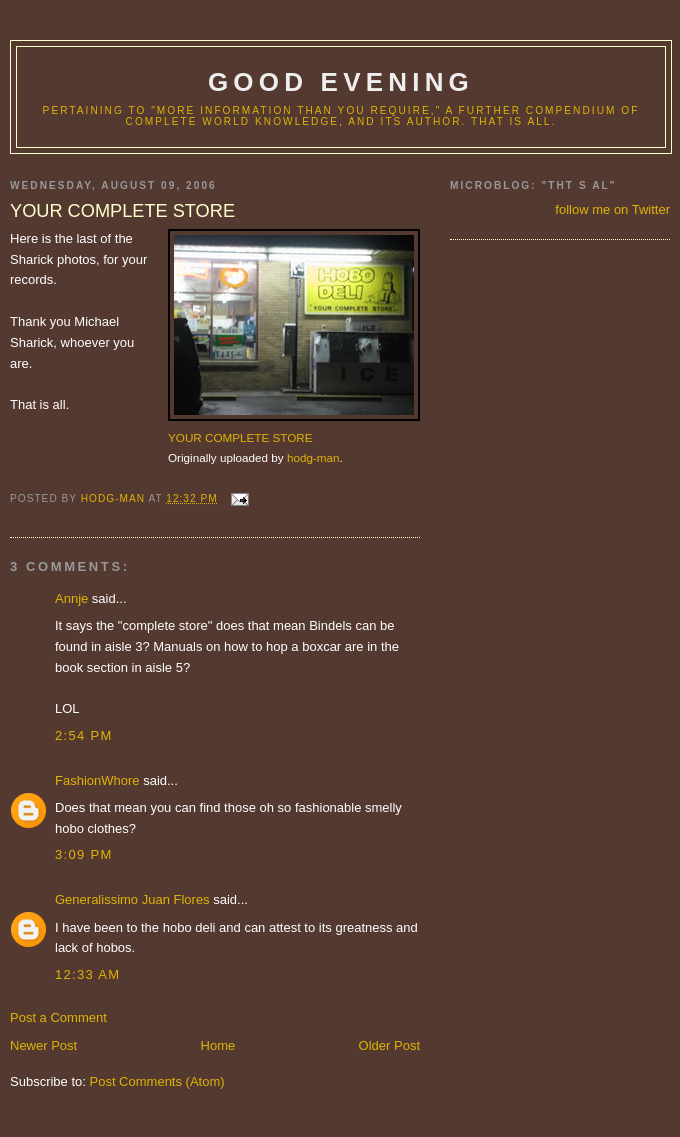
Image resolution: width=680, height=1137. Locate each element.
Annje (71, 598)
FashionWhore (97, 780)
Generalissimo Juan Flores (132, 899)
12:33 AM (87, 974)
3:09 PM (84, 854)
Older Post (389, 1045)
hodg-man (313, 457)
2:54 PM (84, 735)
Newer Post (43, 1045)
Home (218, 1045)
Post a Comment (58, 1017)
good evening (341, 82)
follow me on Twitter (612, 209)
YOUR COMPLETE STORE (240, 437)
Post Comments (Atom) (157, 1081)
